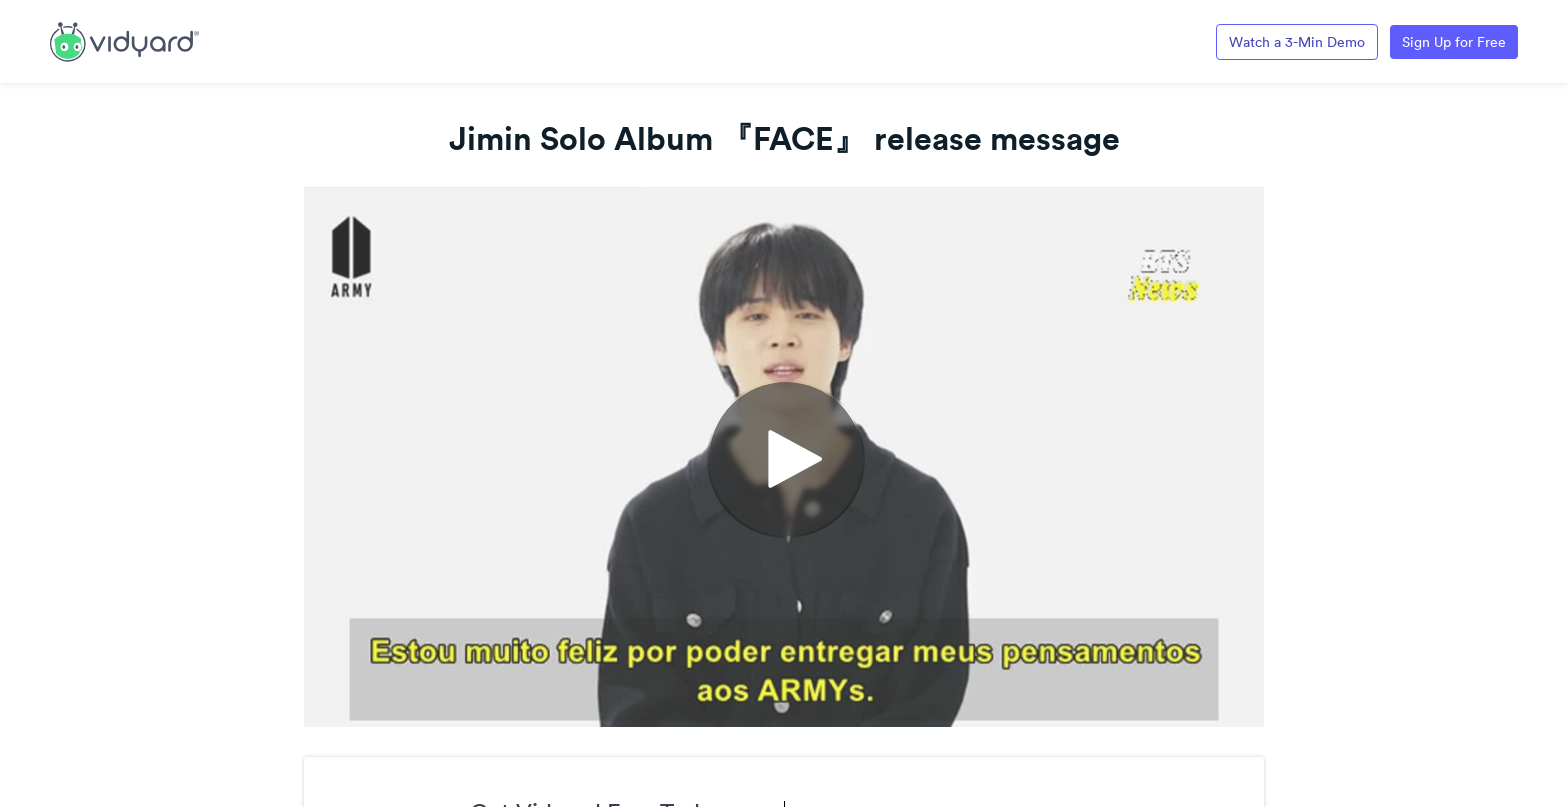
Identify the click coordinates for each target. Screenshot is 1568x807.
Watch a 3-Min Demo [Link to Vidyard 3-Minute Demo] (1297, 42)
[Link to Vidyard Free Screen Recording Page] (124, 40)
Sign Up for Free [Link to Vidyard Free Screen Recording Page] (1454, 42)
